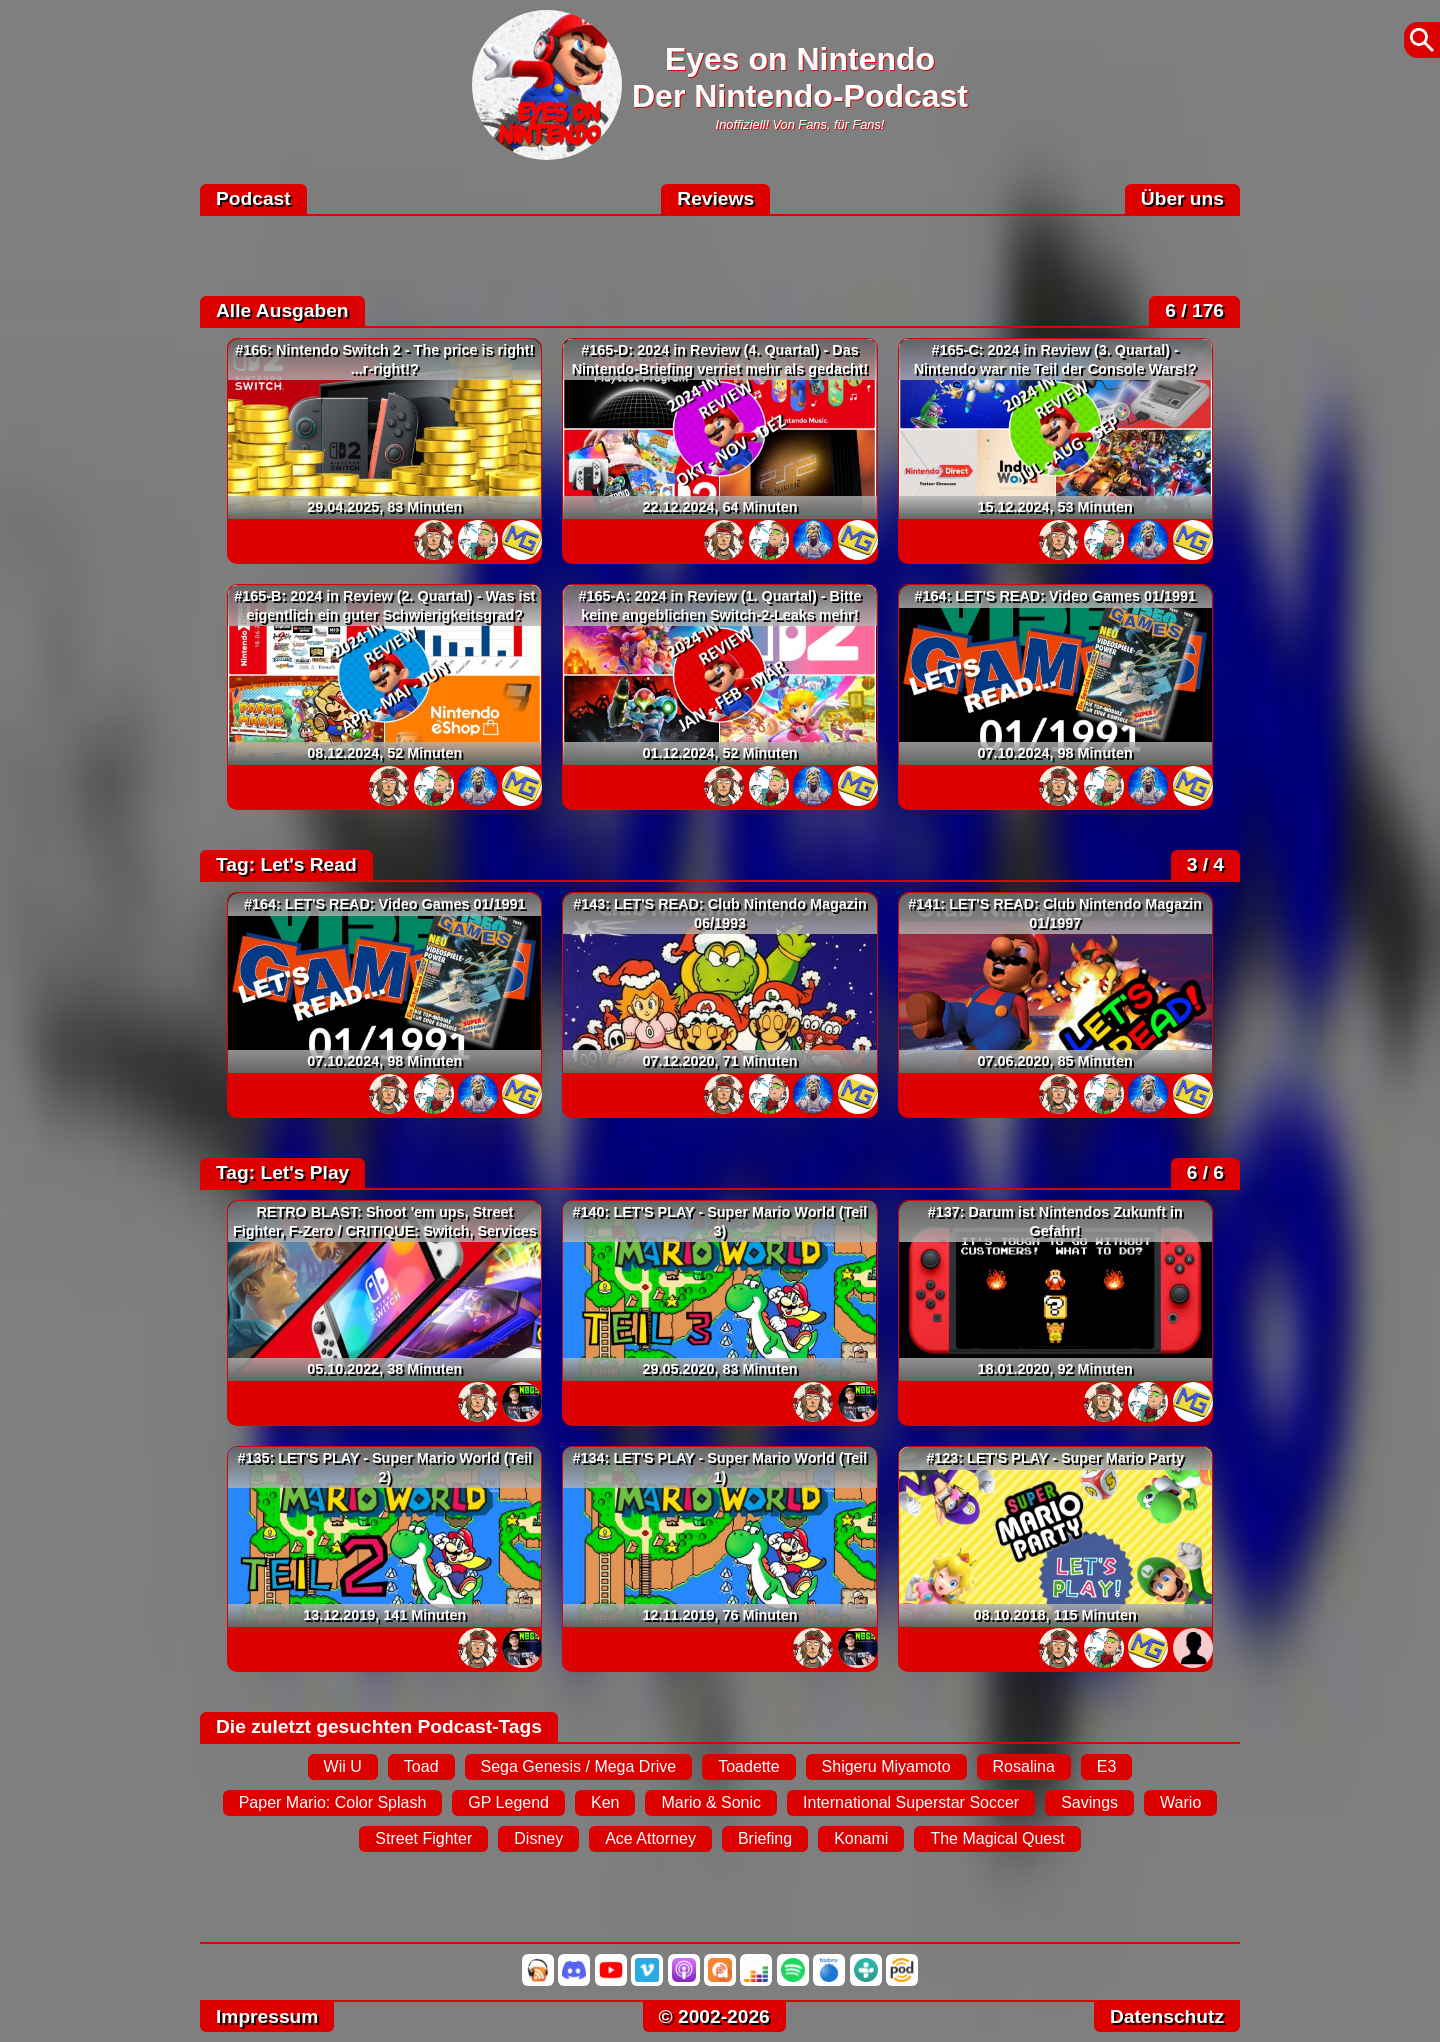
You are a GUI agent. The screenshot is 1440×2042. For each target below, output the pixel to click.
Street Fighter (423, 1838)
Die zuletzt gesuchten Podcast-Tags (379, 1726)
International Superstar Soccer (911, 1802)
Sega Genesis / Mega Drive (579, 1766)
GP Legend (508, 1802)
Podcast (253, 198)
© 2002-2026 (714, 2016)
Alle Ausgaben (282, 310)
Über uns (1182, 198)
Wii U (343, 1766)
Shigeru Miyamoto (886, 1766)
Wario (1180, 1802)
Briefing (765, 1838)
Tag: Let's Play (282, 1172)
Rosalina (1024, 1766)
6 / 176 (1194, 310)
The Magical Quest (997, 1838)
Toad (421, 1766)
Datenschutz (1167, 2016)
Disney (538, 1838)
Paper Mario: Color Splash (333, 1802)
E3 (1107, 1766)
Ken (605, 1802)
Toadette (748, 1766)
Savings (1089, 1802)
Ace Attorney (650, 1838)
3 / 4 (1205, 864)
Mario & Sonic (711, 1802)
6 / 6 (1205, 1172)
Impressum (267, 2016)
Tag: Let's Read (286, 864)
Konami (861, 1838)
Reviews (715, 198)
